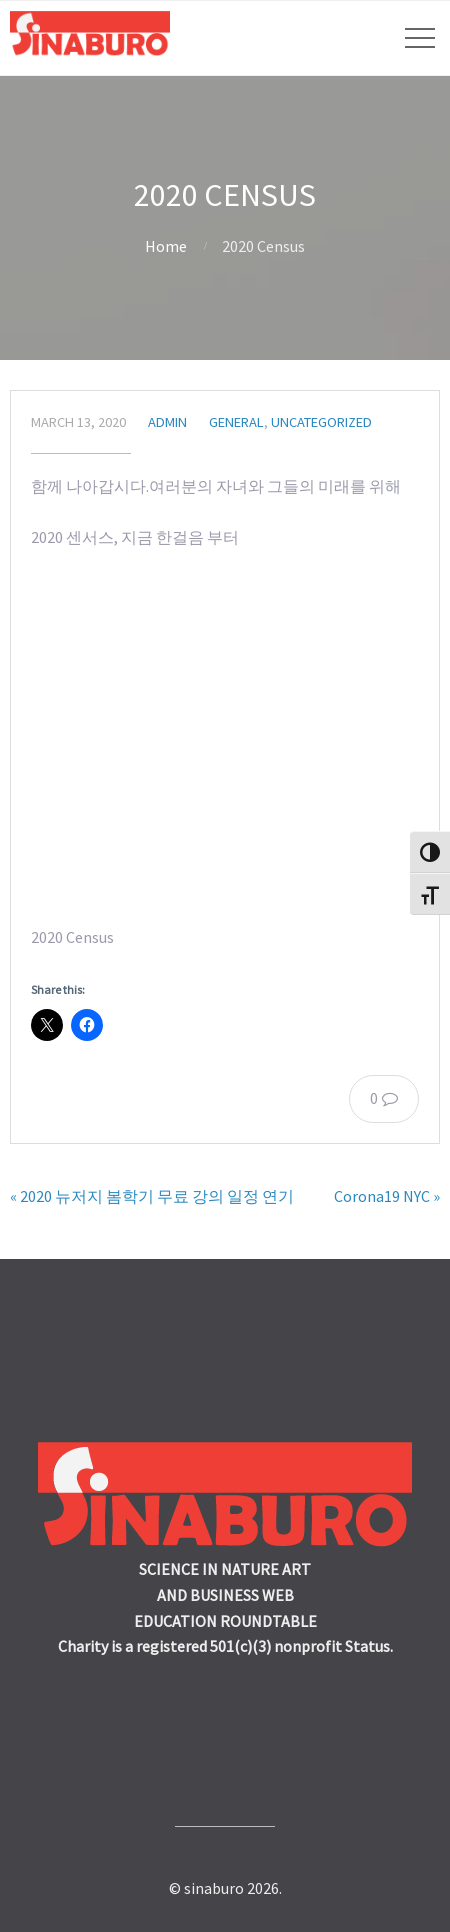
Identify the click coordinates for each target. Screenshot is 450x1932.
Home (166, 246)
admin (167, 422)
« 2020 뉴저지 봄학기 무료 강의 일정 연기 (152, 1196)
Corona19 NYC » (387, 1196)
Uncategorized (321, 422)
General (236, 422)
